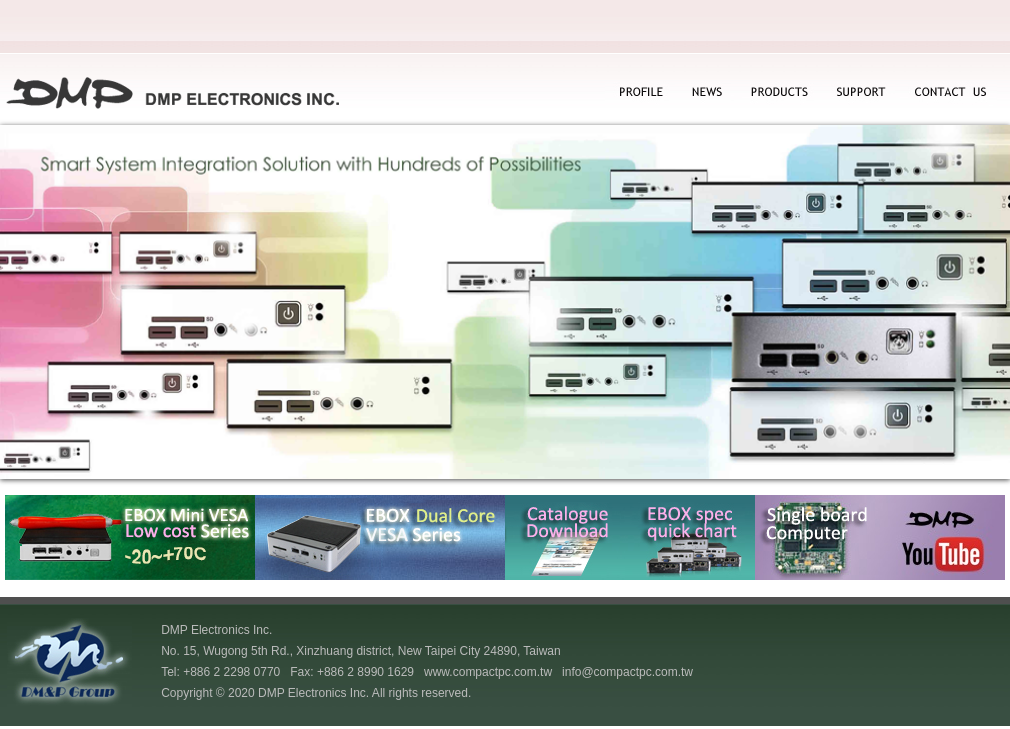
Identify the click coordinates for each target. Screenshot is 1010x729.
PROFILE (640, 93)
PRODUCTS (778, 93)
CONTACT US (948, 93)
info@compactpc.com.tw (627, 672)
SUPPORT (861, 93)
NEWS (704, 93)
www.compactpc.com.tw (488, 672)
